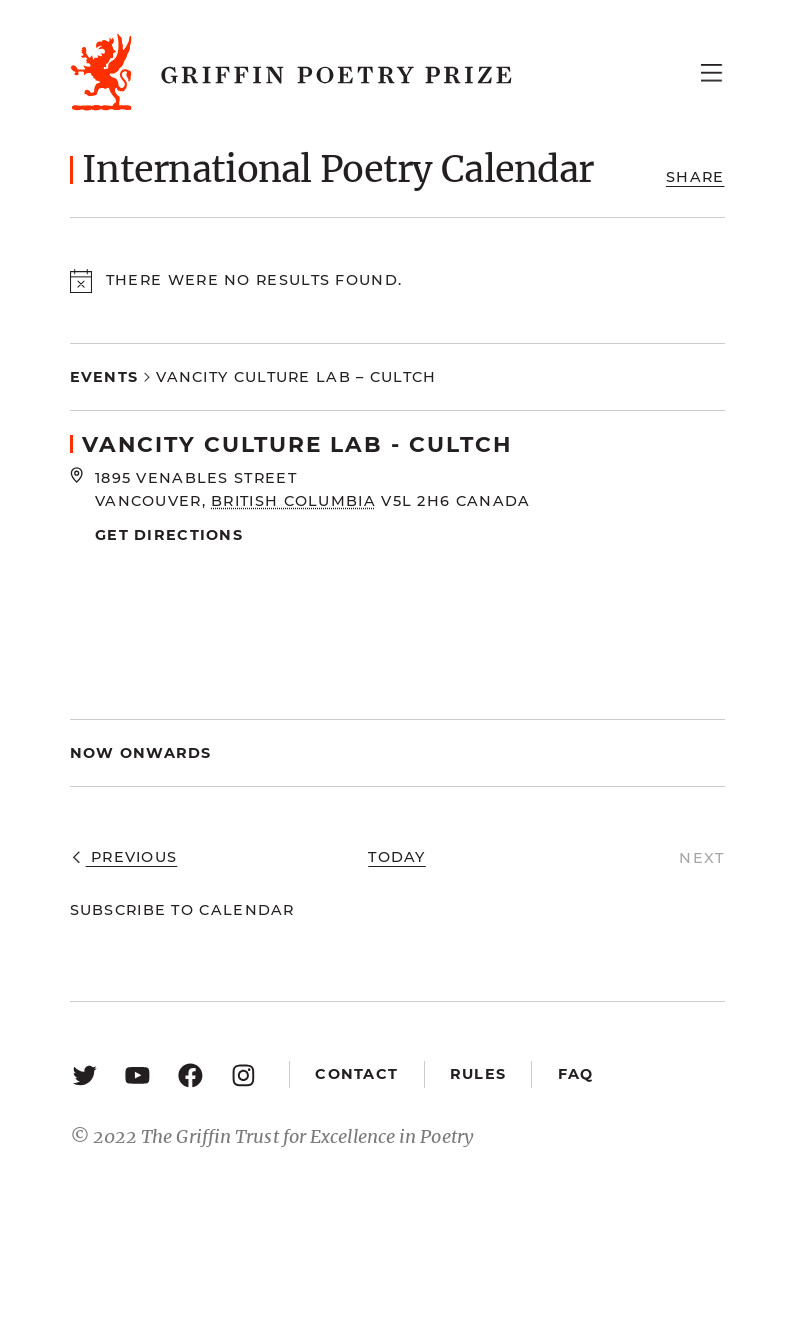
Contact (356, 1074)
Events (104, 377)
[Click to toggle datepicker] (141, 753)
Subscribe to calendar (182, 910)
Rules (478, 1074)
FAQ (576, 1074)
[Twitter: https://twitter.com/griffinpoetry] (84, 1074)
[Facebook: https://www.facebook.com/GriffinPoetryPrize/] (190, 1074)
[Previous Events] (124, 858)
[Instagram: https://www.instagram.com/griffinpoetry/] (243, 1074)
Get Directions (169, 535)
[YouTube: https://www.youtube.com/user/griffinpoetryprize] (137, 1074)
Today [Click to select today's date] (396, 857)
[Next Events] (701, 858)
